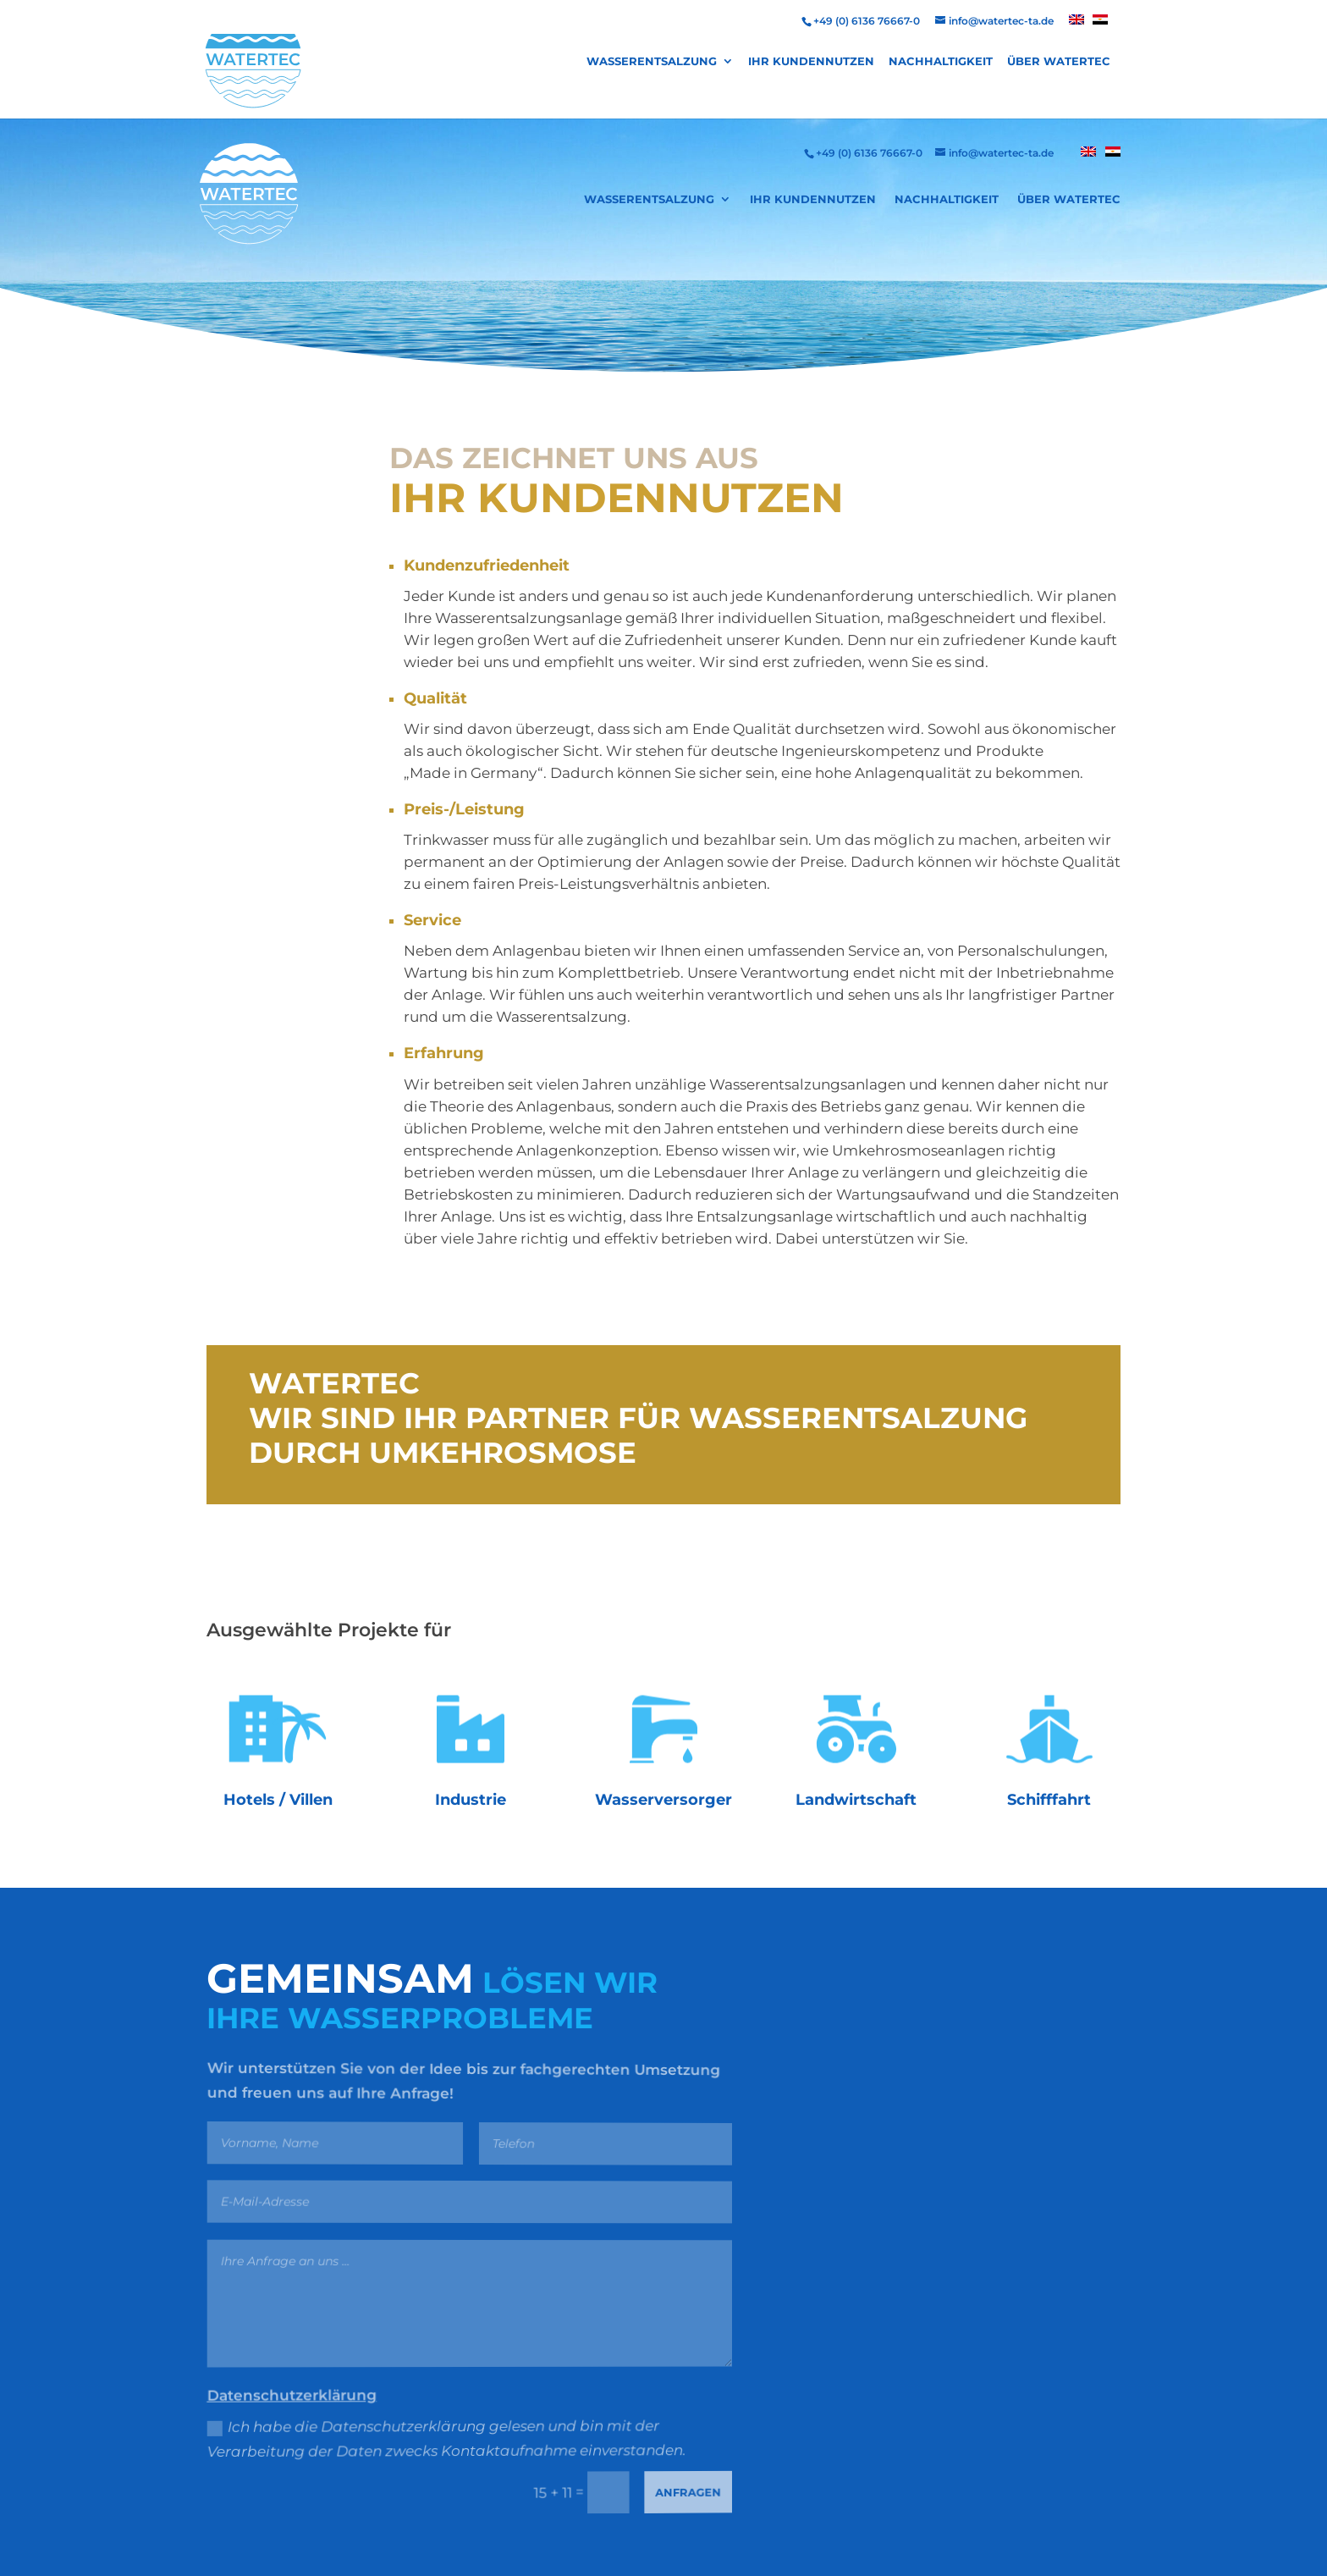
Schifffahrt (1049, 1799)
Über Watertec (1058, 61)
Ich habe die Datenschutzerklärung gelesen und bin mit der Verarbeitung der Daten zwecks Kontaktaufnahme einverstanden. (442, 2439)
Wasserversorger (663, 1799)
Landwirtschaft (856, 1799)
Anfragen (680, 2487)
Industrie (470, 1799)
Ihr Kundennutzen (811, 61)
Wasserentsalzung (651, 61)
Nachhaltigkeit (941, 61)
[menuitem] (1076, 24)
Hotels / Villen (278, 1799)
